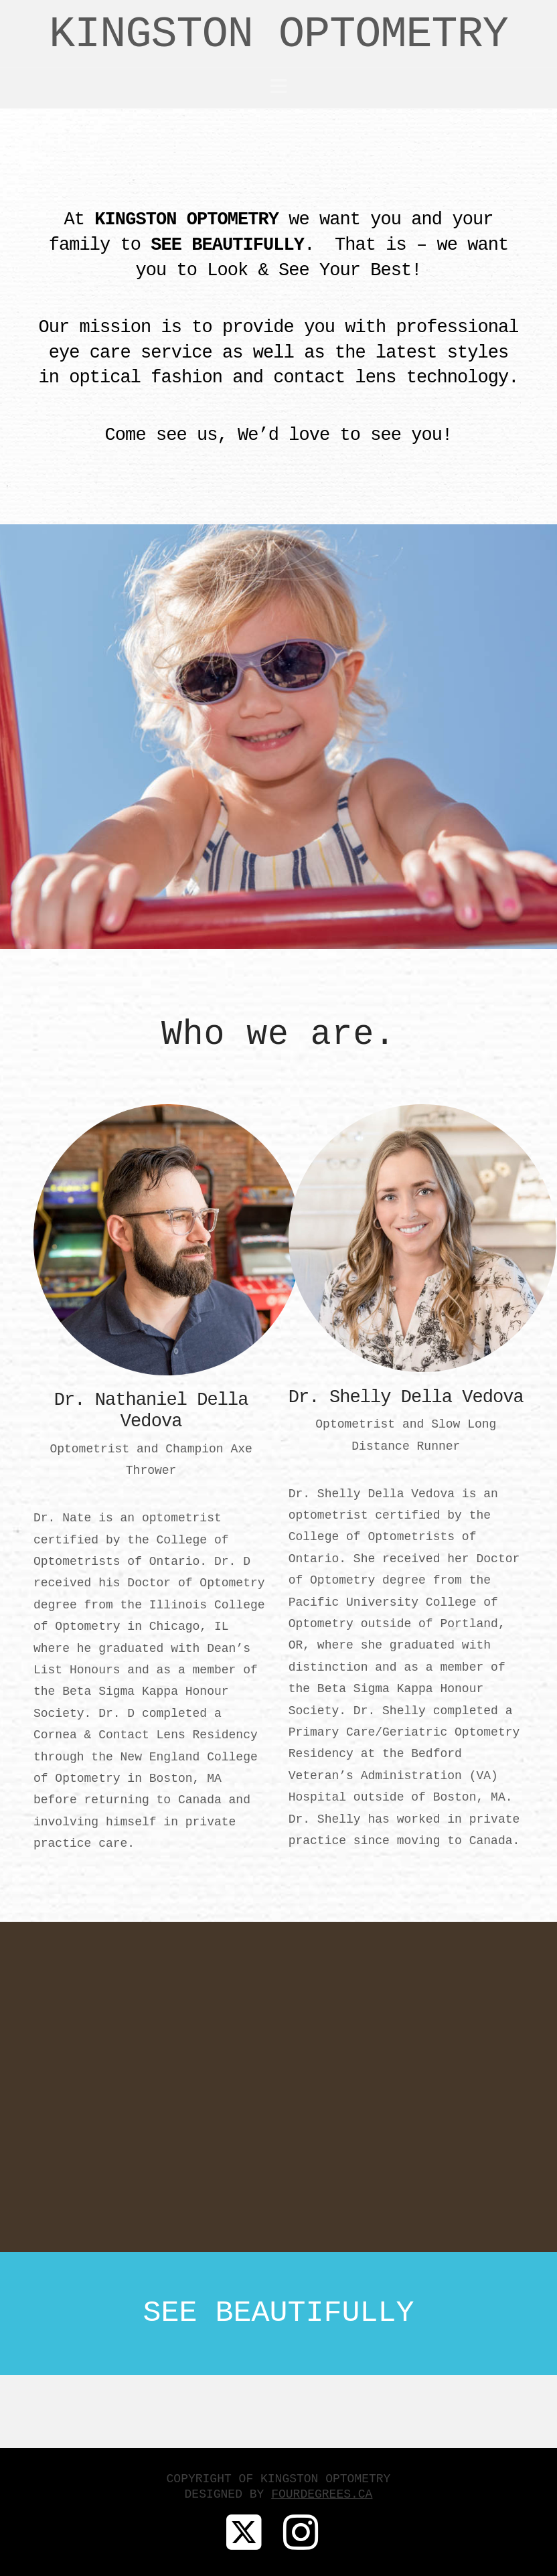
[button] (278, 87)
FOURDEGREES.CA (321, 2494)
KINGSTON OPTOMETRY (278, 35)
